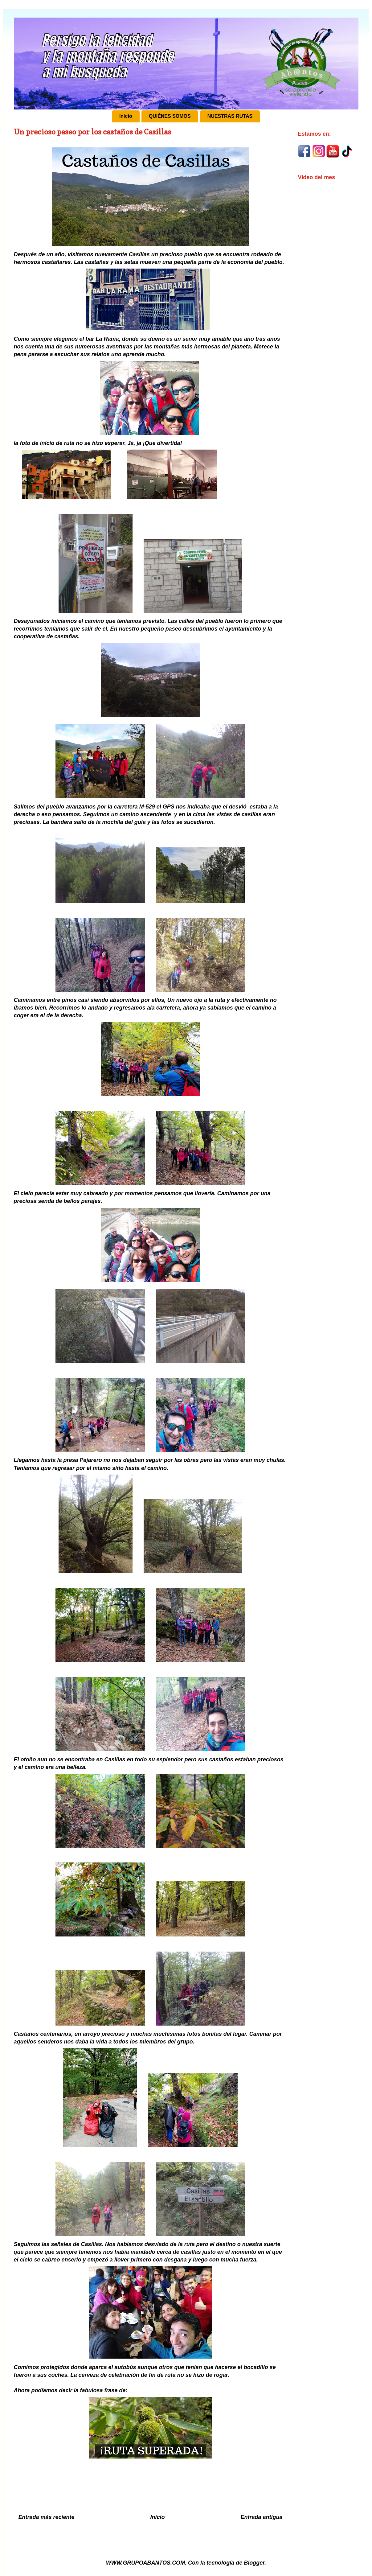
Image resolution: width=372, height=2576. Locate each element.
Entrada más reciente (46, 2517)
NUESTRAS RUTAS (229, 116)
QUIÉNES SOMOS (170, 116)
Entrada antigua (261, 2517)
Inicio (125, 116)
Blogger (254, 2563)
